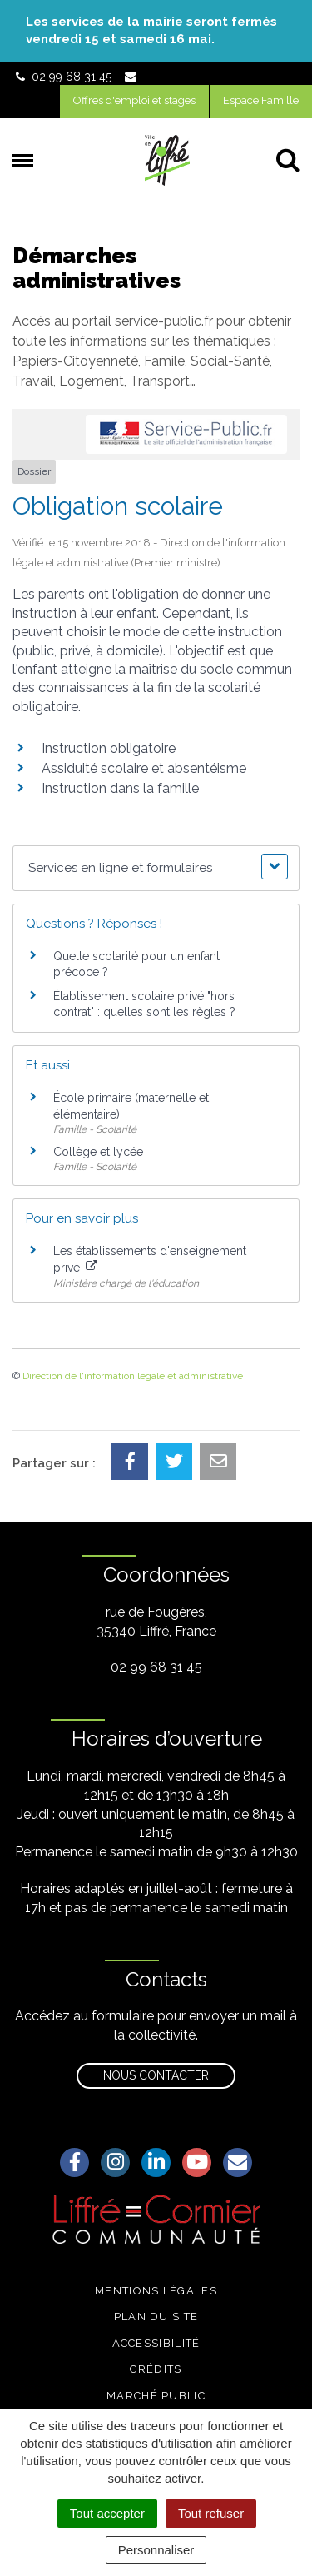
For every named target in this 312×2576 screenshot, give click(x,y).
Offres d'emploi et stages (134, 100)
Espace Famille (261, 100)
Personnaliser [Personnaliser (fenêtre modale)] (156, 2550)
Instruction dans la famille (120, 788)
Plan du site (156, 2316)
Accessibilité (156, 2343)
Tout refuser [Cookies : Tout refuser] (211, 2513)
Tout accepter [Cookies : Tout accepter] (107, 2513)
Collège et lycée (98, 1151)
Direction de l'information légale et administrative (132, 1376)
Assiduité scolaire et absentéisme (144, 768)
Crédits (155, 2369)
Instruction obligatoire (109, 748)
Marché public (156, 2395)
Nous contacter (156, 2075)
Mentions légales (156, 2291)
